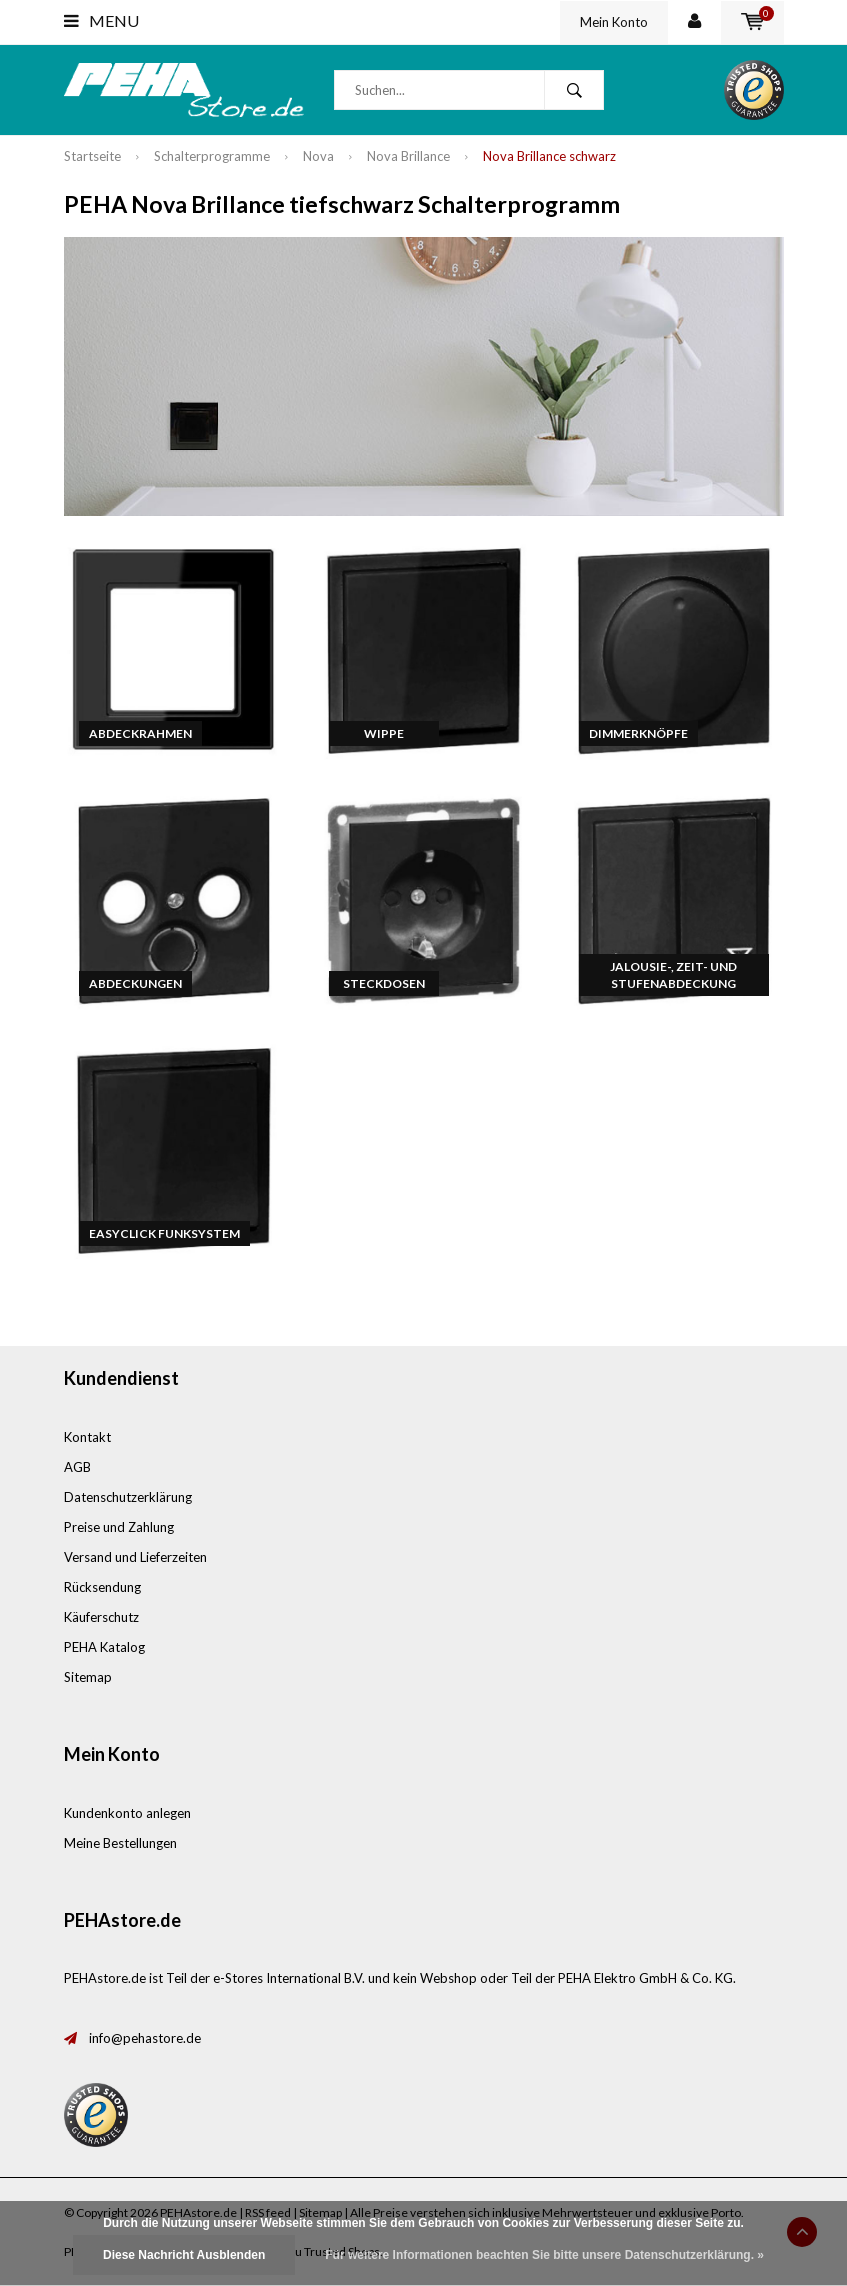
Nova (318, 156)
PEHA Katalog (104, 1647)
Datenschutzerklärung (128, 1497)
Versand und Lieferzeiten (135, 1557)
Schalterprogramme (212, 156)
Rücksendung (102, 1587)
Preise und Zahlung (119, 1527)
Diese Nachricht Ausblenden (184, 2255)
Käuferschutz (101, 1617)
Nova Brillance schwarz (549, 156)
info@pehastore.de (145, 2038)
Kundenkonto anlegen (127, 1813)
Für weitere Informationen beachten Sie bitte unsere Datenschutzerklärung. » (544, 2255)
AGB (77, 1467)
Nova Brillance (408, 156)
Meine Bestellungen (120, 1843)
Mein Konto (614, 22)
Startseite (92, 156)
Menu (101, 20)
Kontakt (87, 1437)
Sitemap (88, 1677)
